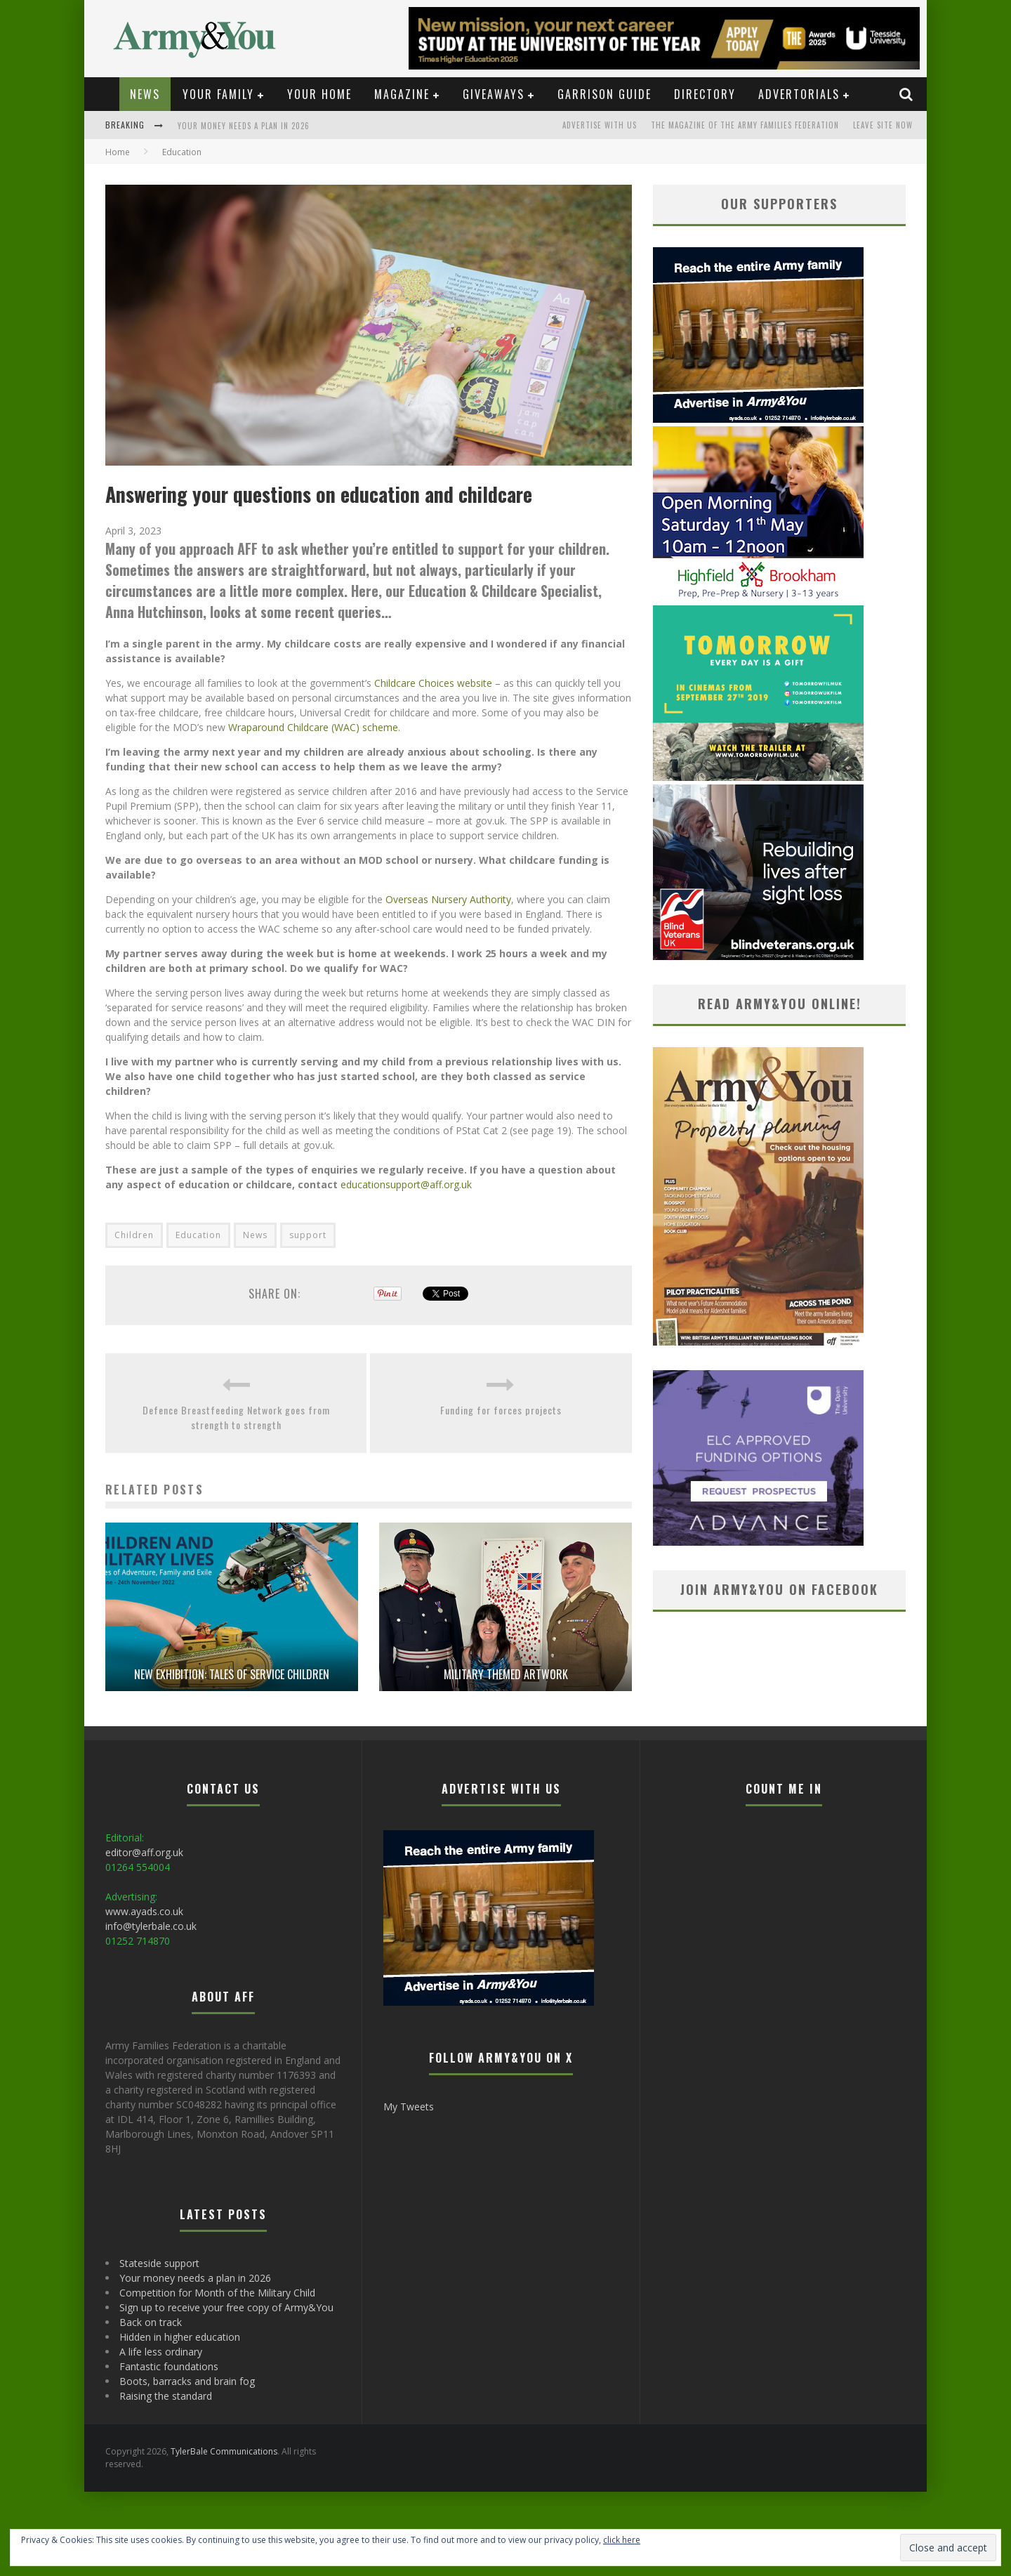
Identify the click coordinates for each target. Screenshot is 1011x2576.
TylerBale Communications (224, 2451)
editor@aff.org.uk (144, 1852)
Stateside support (159, 2263)
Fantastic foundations (168, 2366)
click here (621, 2540)
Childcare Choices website (433, 683)
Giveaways (493, 94)
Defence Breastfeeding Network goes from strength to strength (236, 1417)
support (307, 1235)
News (145, 94)
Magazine (402, 94)
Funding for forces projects (501, 1409)
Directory (705, 94)
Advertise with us (599, 125)
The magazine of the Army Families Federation (745, 125)
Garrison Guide (604, 94)
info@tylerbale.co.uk (151, 1926)
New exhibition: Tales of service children (231, 1674)
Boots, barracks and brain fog (187, 2381)
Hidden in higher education (179, 2337)
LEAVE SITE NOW (883, 125)
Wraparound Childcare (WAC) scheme (313, 727)
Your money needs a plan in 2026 (244, 126)
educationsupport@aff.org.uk (406, 1184)
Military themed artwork (506, 1674)
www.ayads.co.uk (144, 1911)
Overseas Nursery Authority (448, 899)
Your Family (218, 94)
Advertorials (799, 94)
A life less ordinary (160, 2351)
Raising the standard (165, 2396)
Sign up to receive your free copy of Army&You (226, 2307)
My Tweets (408, 2106)
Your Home (319, 94)
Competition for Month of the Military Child (217, 2292)
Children (134, 1235)
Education (198, 1235)
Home (117, 152)
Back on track (150, 2322)
